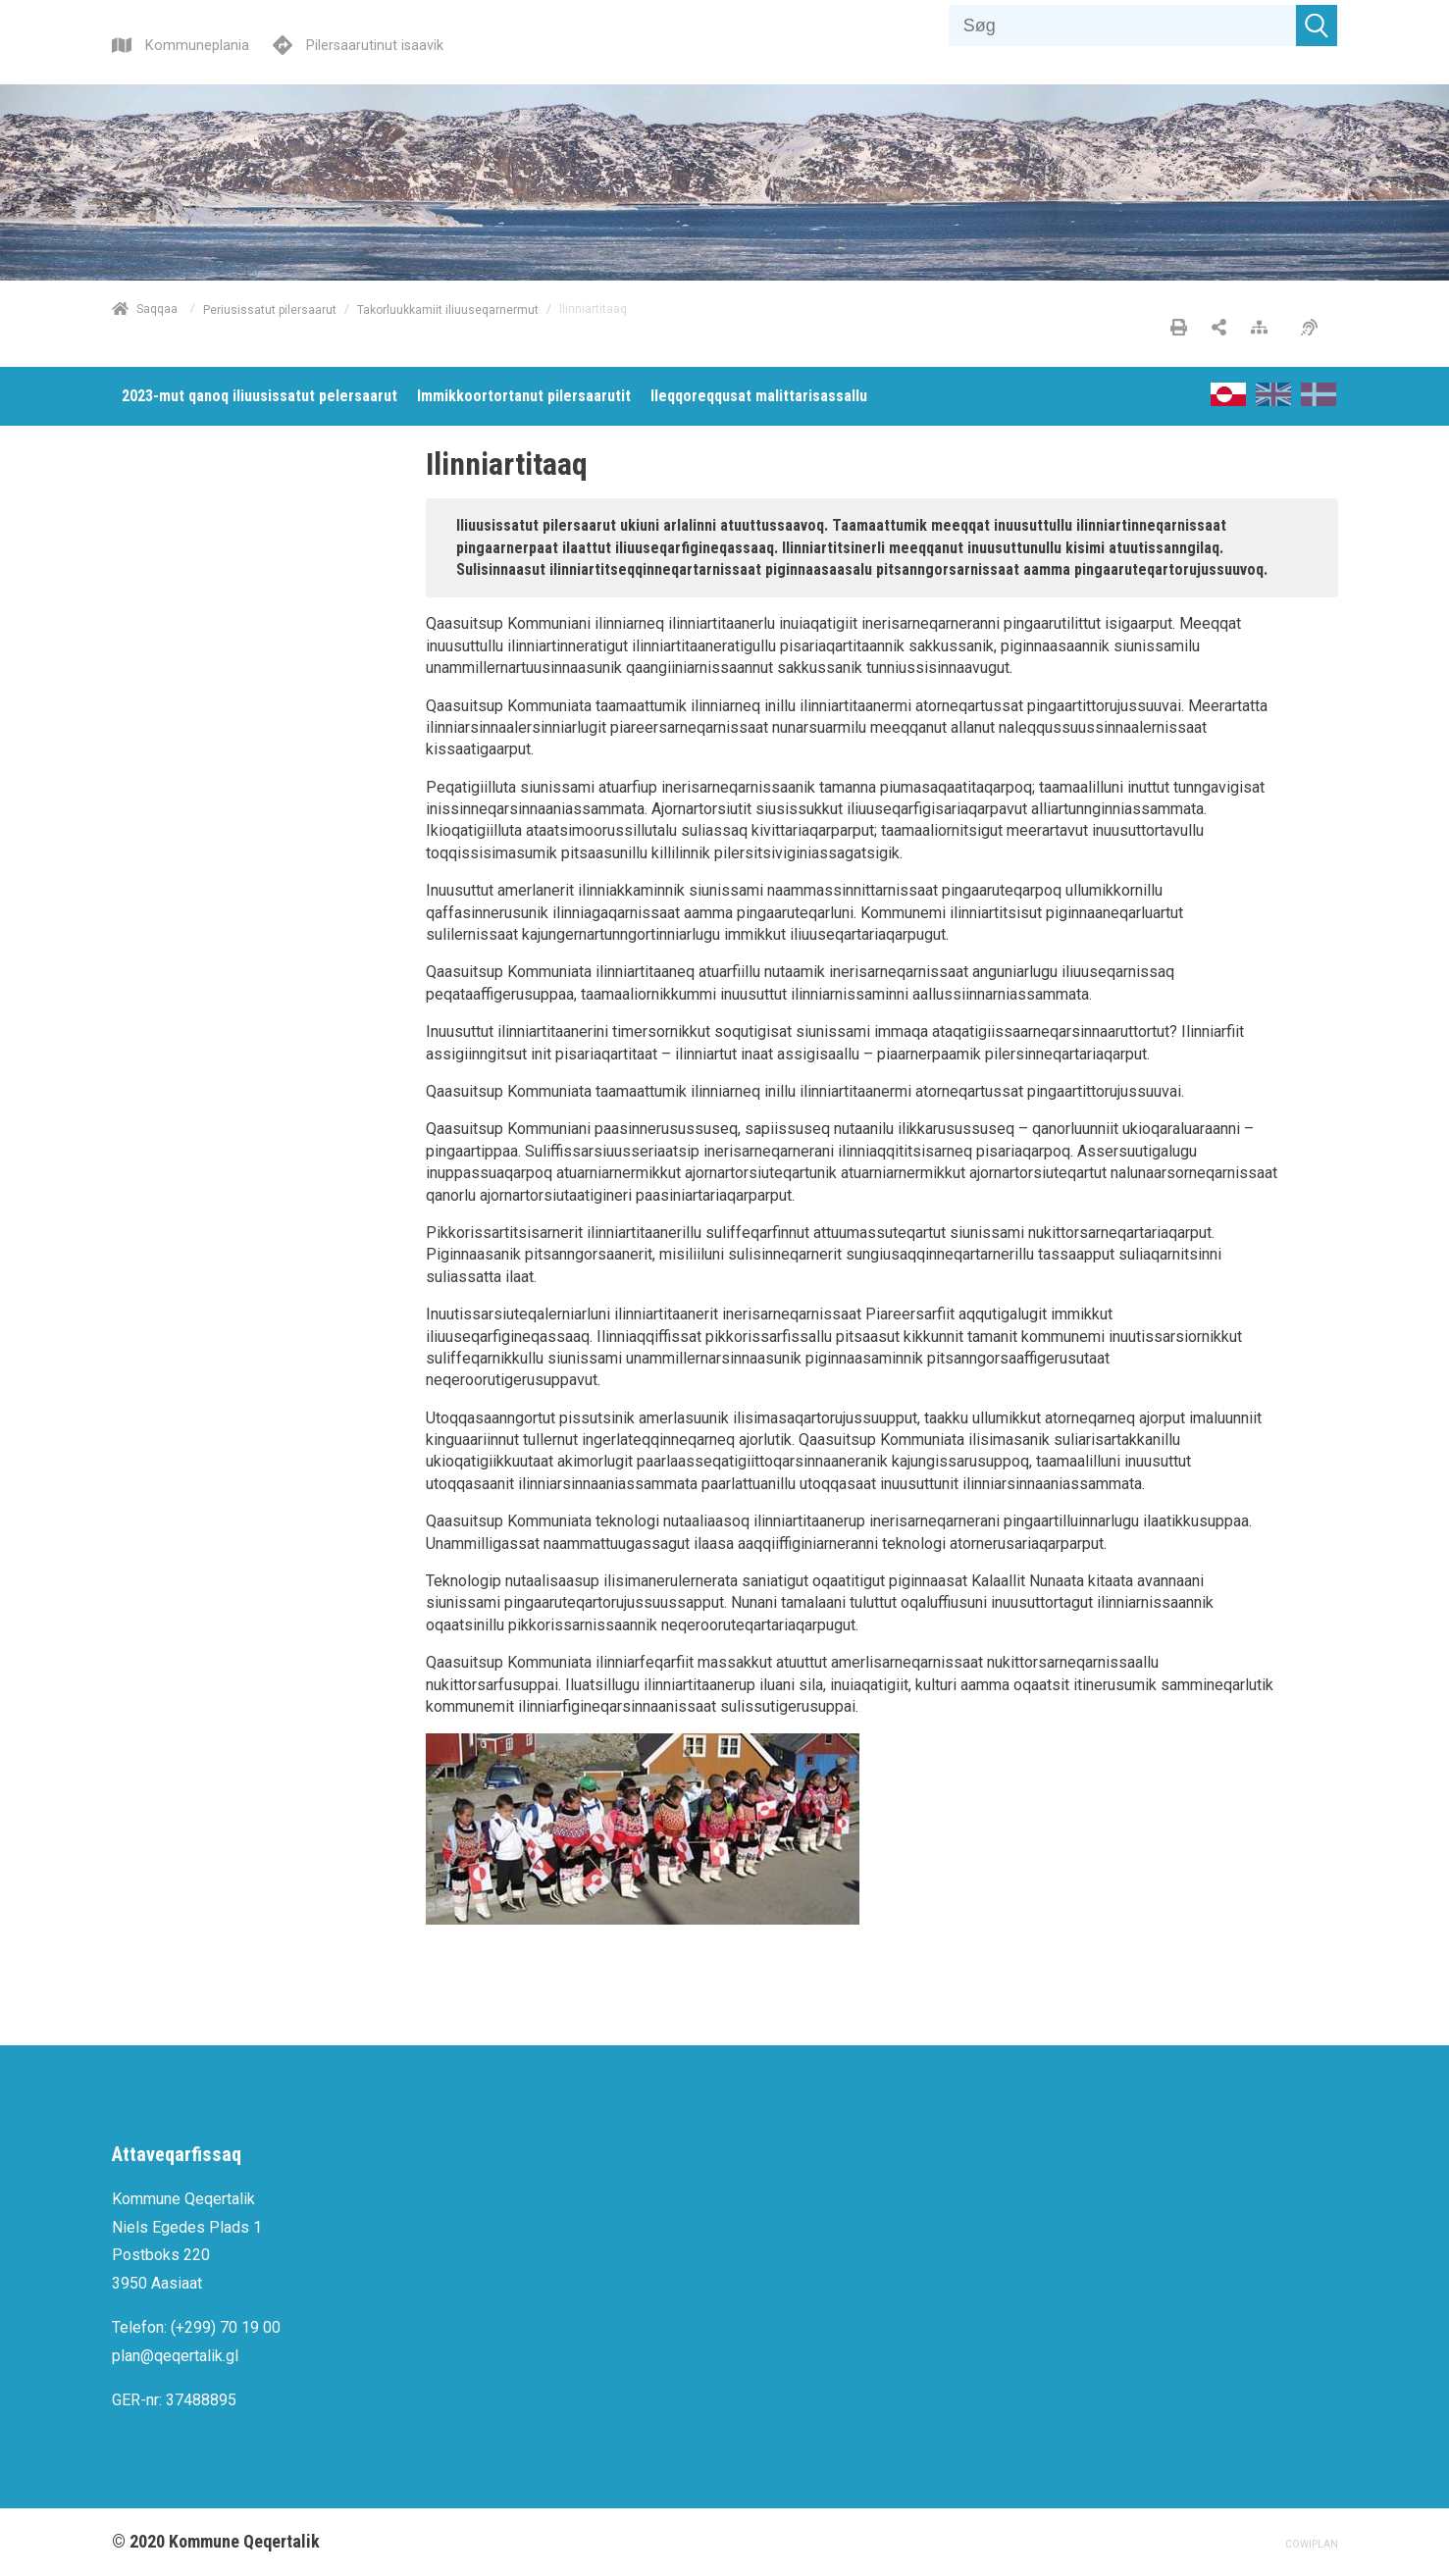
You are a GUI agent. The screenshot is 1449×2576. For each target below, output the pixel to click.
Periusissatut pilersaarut (269, 309)
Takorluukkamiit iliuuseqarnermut (448, 309)
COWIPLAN (1311, 2544)
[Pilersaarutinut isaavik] (358, 43)
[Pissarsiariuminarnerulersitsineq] (1314, 328)
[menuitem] (259, 396)
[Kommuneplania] (180, 43)
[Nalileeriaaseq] (1264, 328)
